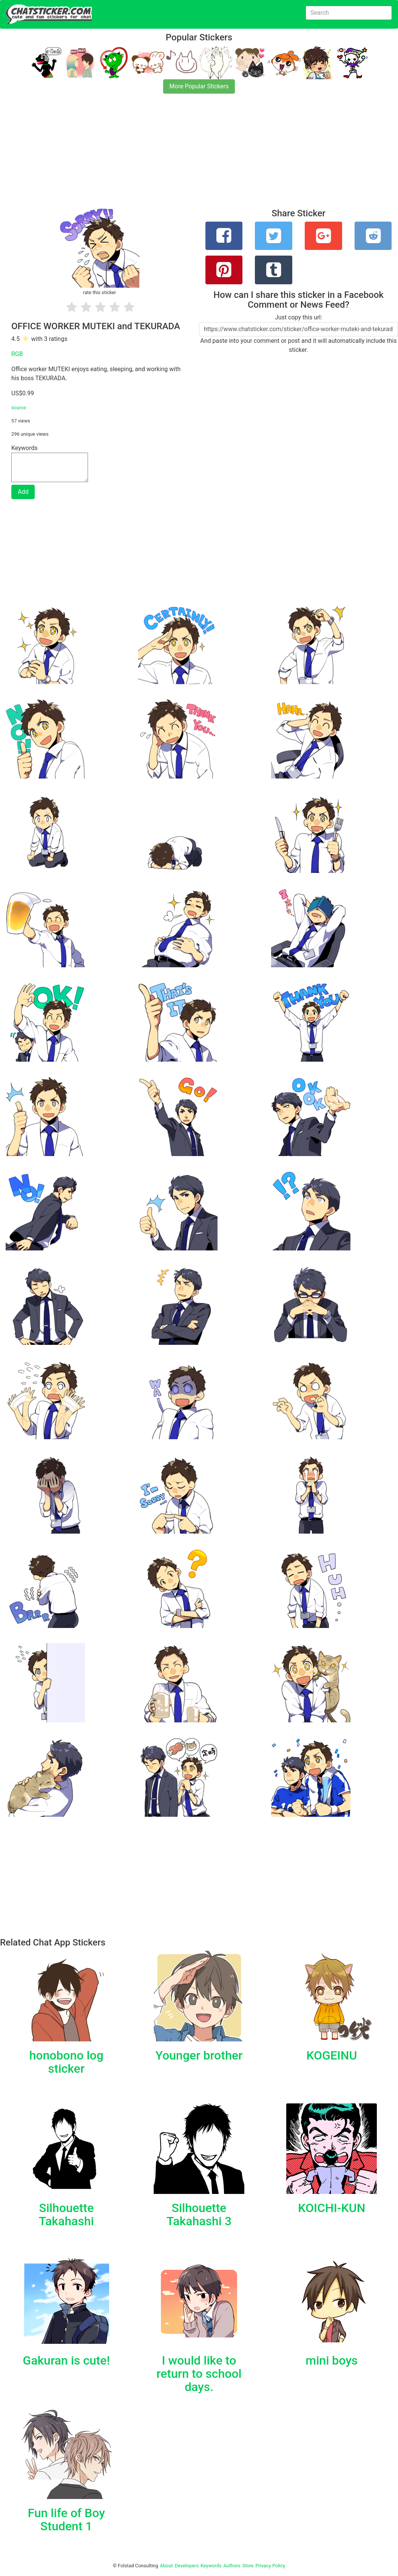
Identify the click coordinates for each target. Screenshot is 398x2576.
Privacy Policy (270, 2565)
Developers (187, 2565)
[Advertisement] (199, 155)
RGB (17, 354)
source (18, 407)
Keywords (211, 2565)
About (166, 2565)
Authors (232, 2565)
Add (23, 491)
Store (247, 2565)
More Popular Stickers (199, 86)
